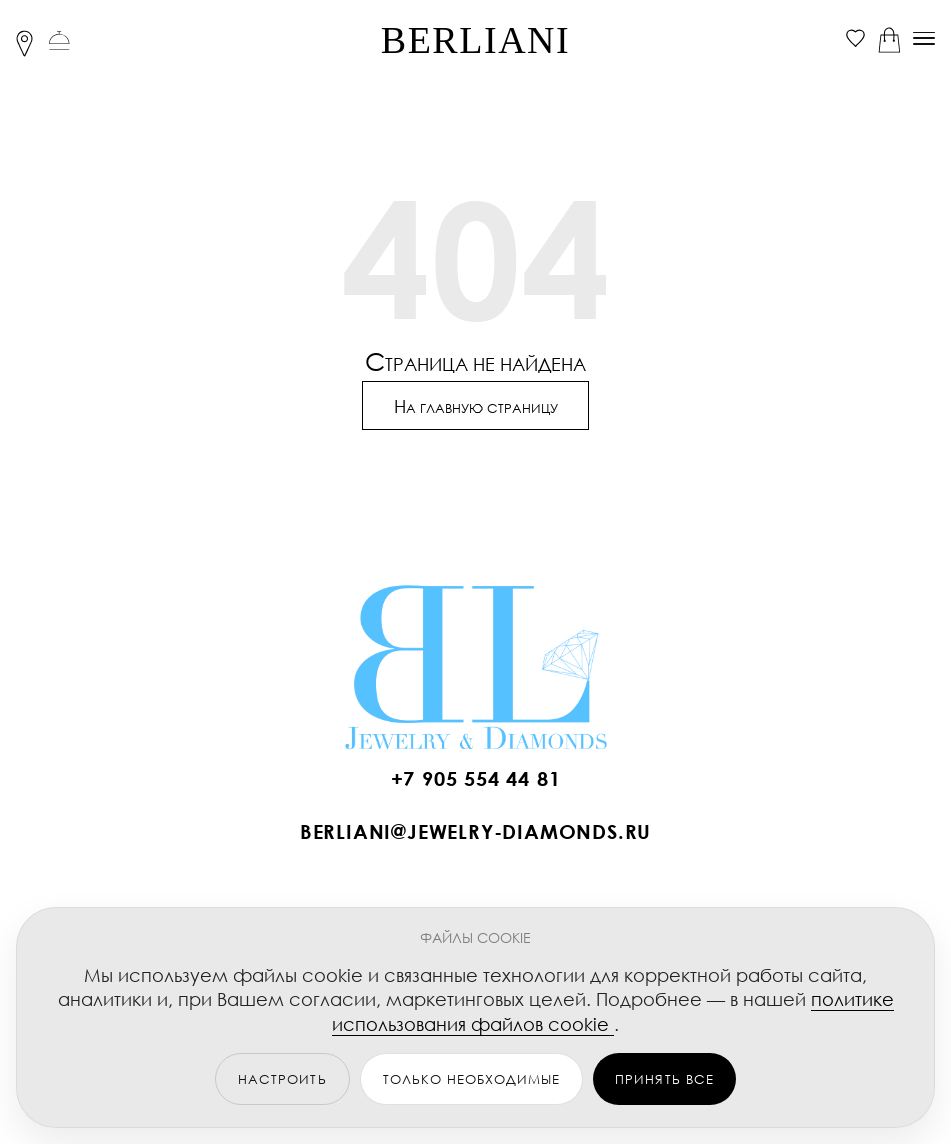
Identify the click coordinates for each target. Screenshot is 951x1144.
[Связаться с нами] (59, 39)
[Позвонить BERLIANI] (476, 784)
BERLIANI (475, 40)
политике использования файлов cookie (613, 1011)
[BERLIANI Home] (476, 664)
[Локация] (24, 39)
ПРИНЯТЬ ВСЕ (664, 1079)
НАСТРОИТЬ (282, 1079)
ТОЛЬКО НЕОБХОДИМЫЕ (472, 1079)
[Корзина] (889, 39)
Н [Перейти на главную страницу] (476, 407)
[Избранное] (855, 39)
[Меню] (924, 39)
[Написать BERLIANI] (476, 837)
